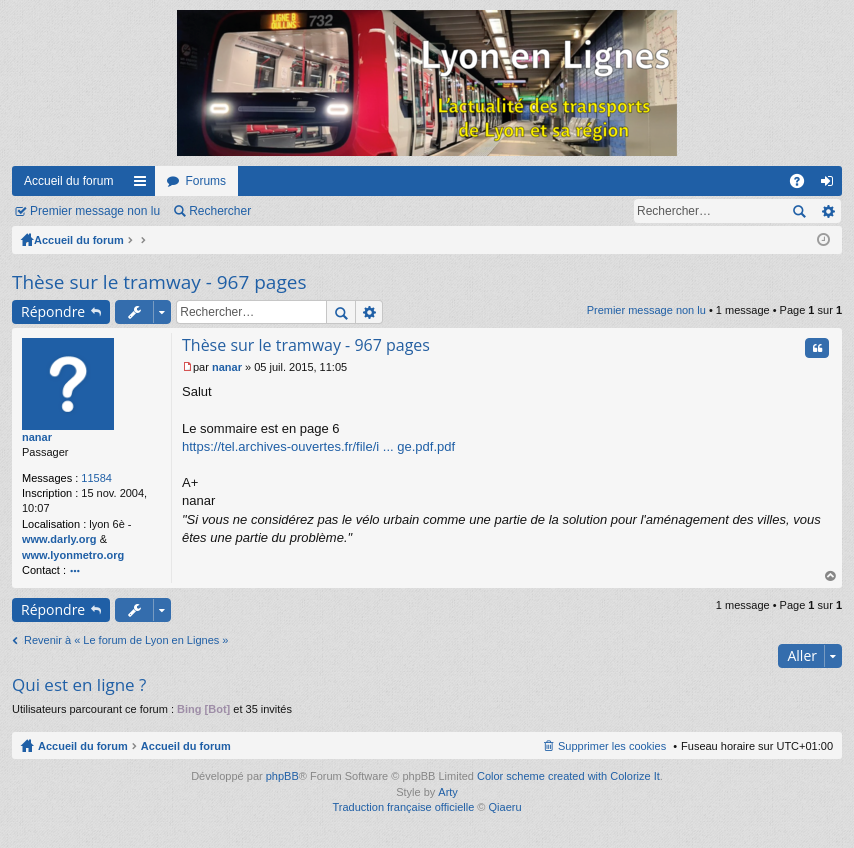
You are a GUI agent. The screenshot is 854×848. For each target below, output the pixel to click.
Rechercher (220, 211)
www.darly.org (59, 539)
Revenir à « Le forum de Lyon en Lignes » (126, 640)
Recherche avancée (827, 211)
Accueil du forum (68, 181)
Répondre (53, 311)
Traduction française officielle (403, 807)
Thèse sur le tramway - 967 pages (159, 282)
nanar (37, 437)
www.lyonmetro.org (73, 555)
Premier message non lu (95, 211)
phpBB (282, 776)
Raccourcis (144, 185)
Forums (205, 181)
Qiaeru (505, 807)
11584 (96, 478)
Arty (448, 792)
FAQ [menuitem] (803, 185)
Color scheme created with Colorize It (568, 776)
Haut (831, 576)
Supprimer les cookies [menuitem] (612, 746)
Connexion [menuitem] (831, 185)
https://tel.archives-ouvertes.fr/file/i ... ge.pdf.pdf (318, 446)
